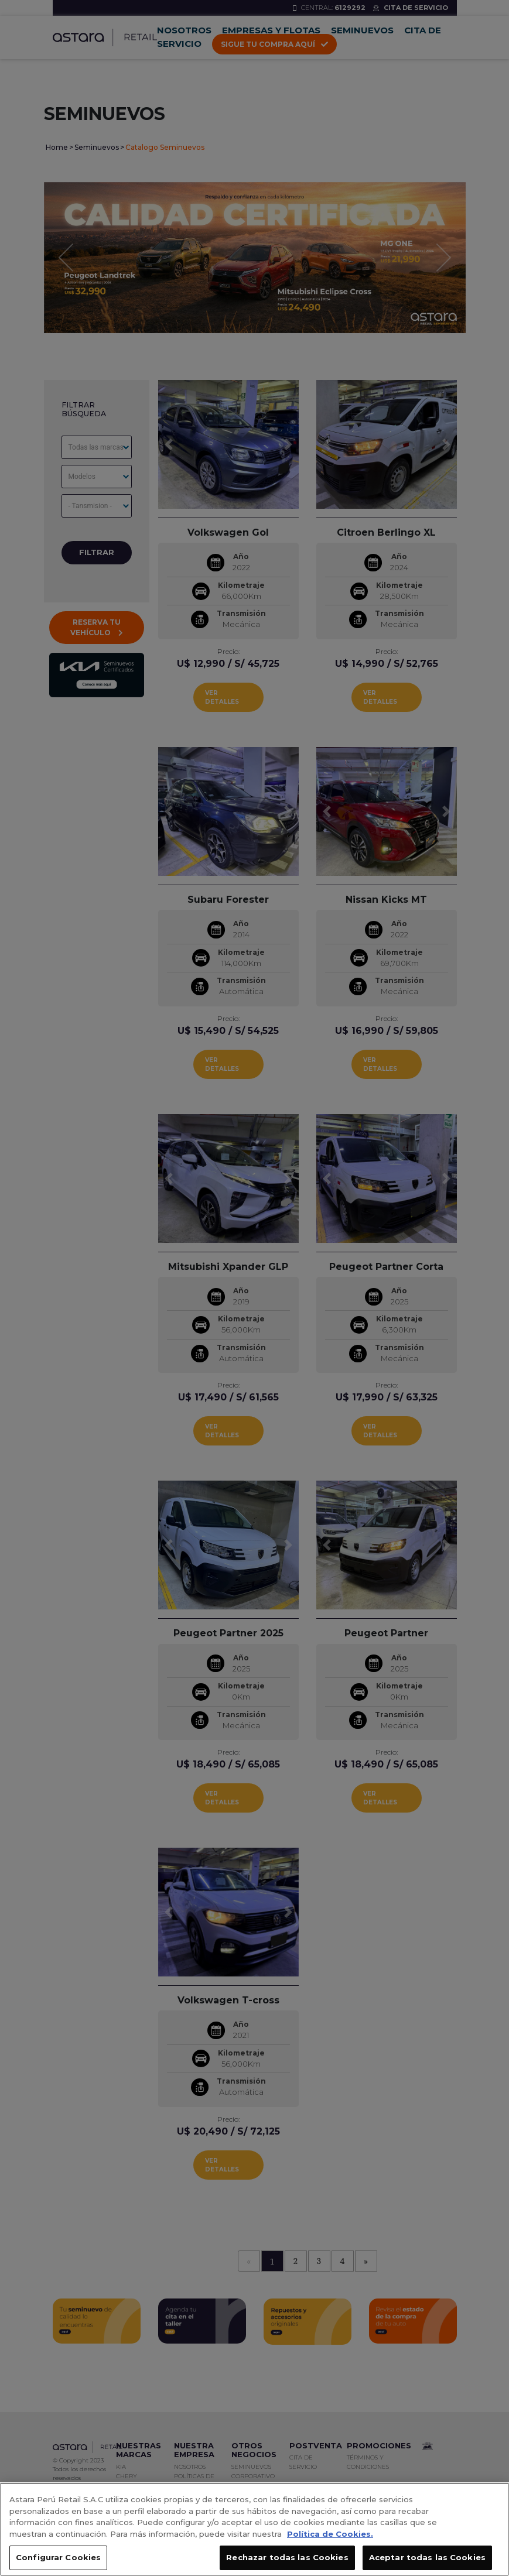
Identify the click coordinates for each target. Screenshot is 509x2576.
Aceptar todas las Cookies (427, 2562)
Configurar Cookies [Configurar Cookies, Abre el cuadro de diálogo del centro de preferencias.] (58, 2562)
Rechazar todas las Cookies (287, 2562)
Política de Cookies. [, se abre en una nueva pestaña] (330, 2538)
